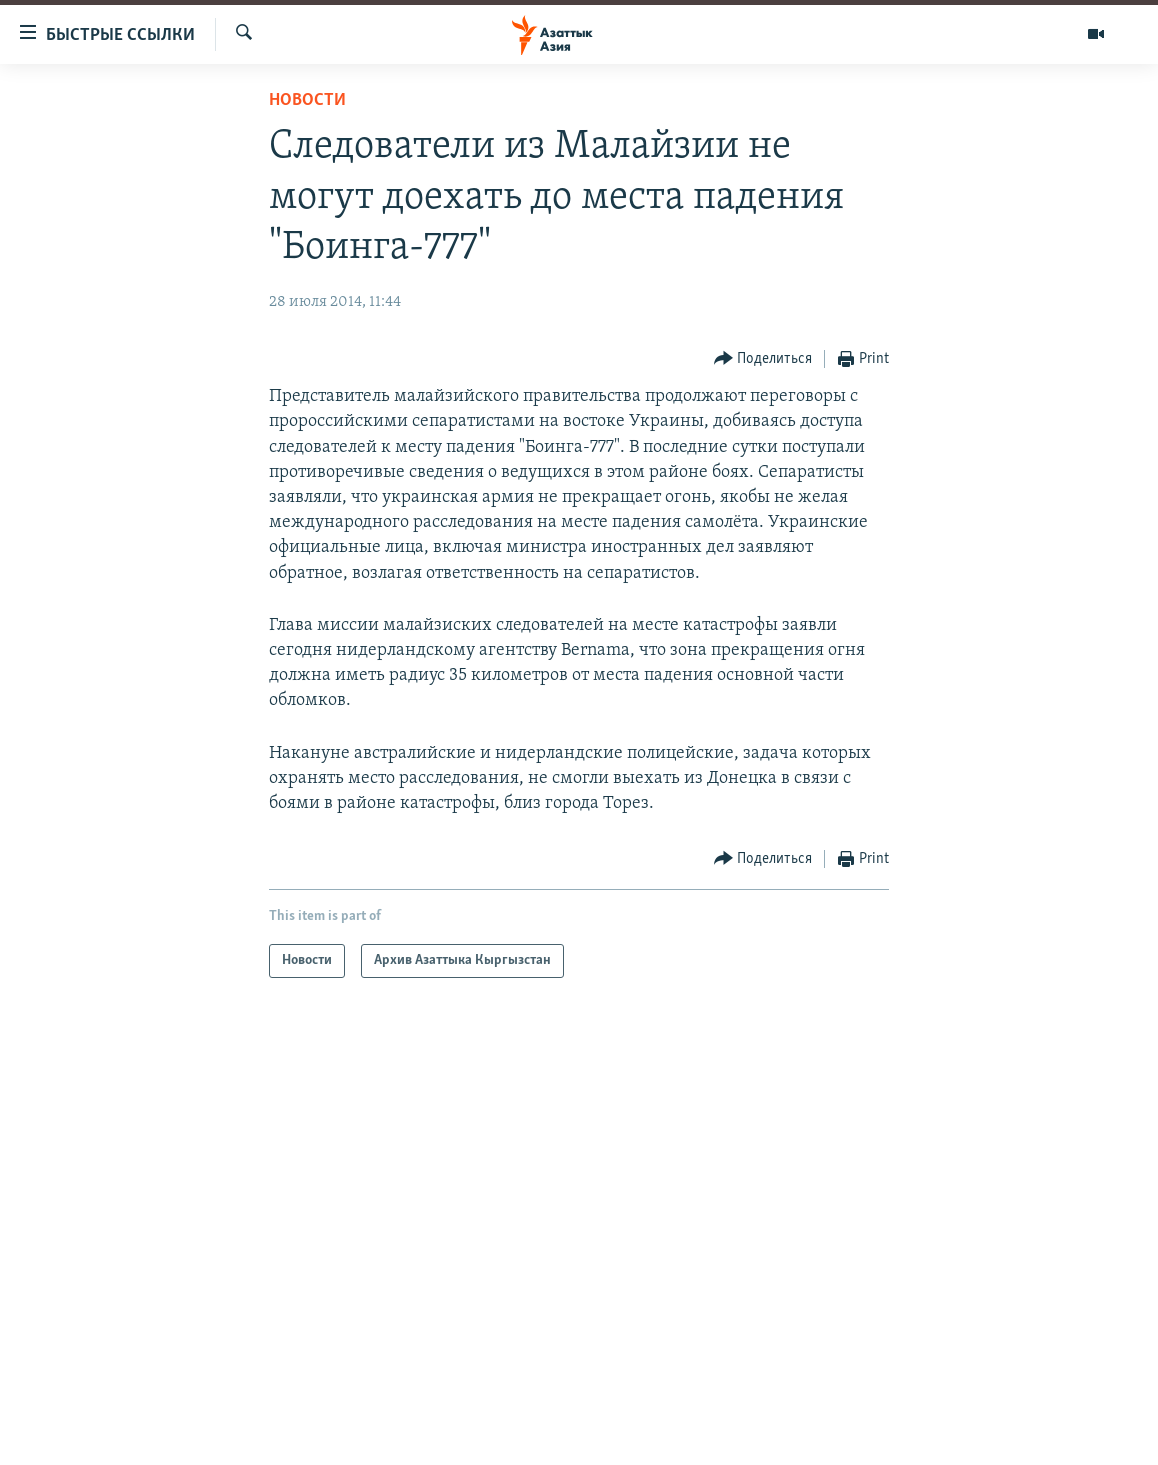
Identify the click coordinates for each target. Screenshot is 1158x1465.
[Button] (763, 359)
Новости (307, 100)
